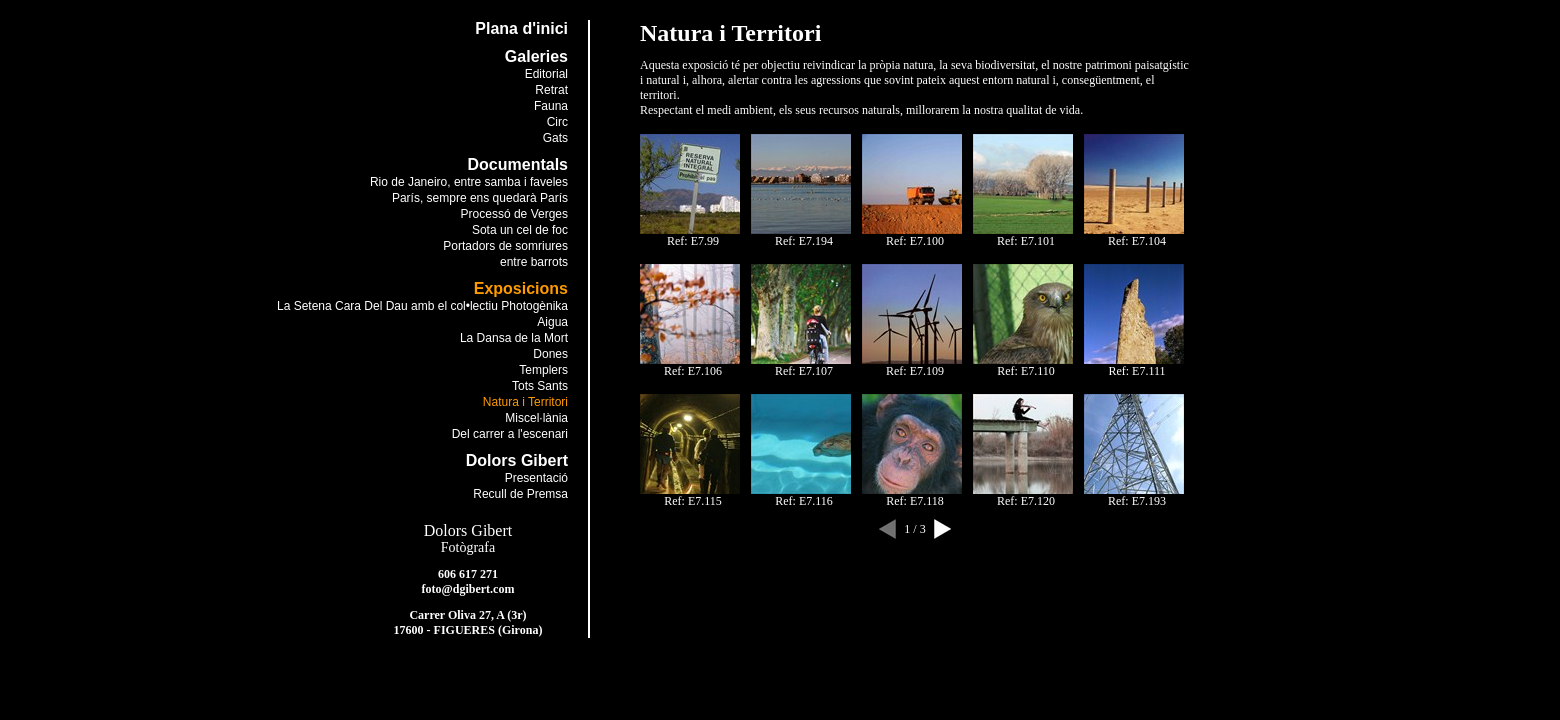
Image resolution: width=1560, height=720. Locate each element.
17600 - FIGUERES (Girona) (468, 630)
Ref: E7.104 (1137, 241)
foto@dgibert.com (468, 589)
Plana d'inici (521, 28)
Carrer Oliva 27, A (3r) (467, 615)
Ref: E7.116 (804, 501)
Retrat (551, 90)
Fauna (551, 106)
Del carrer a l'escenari (510, 434)
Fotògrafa (468, 547)
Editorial (546, 74)
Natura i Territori (525, 402)
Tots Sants (540, 386)
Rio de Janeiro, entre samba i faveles (469, 182)
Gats (555, 138)
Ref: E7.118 (915, 501)
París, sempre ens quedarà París (480, 198)
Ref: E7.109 (915, 371)
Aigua (552, 322)
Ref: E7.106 (693, 371)
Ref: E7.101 (1026, 241)
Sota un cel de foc (520, 230)
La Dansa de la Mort (514, 338)
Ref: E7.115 (693, 501)
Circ (557, 122)
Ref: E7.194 (804, 241)
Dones (550, 354)
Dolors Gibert (468, 530)
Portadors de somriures (505, 246)
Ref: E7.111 (1136, 371)
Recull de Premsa (520, 494)
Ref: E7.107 (804, 371)
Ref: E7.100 (915, 241)
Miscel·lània (536, 418)
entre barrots (534, 262)
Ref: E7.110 (1026, 371)
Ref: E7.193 (1137, 501)
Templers (543, 370)
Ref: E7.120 (1026, 501)
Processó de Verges (514, 214)
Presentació (536, 478)
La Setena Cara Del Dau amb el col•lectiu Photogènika (422, 306)
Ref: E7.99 (693, 241)
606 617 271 (468, 574)
